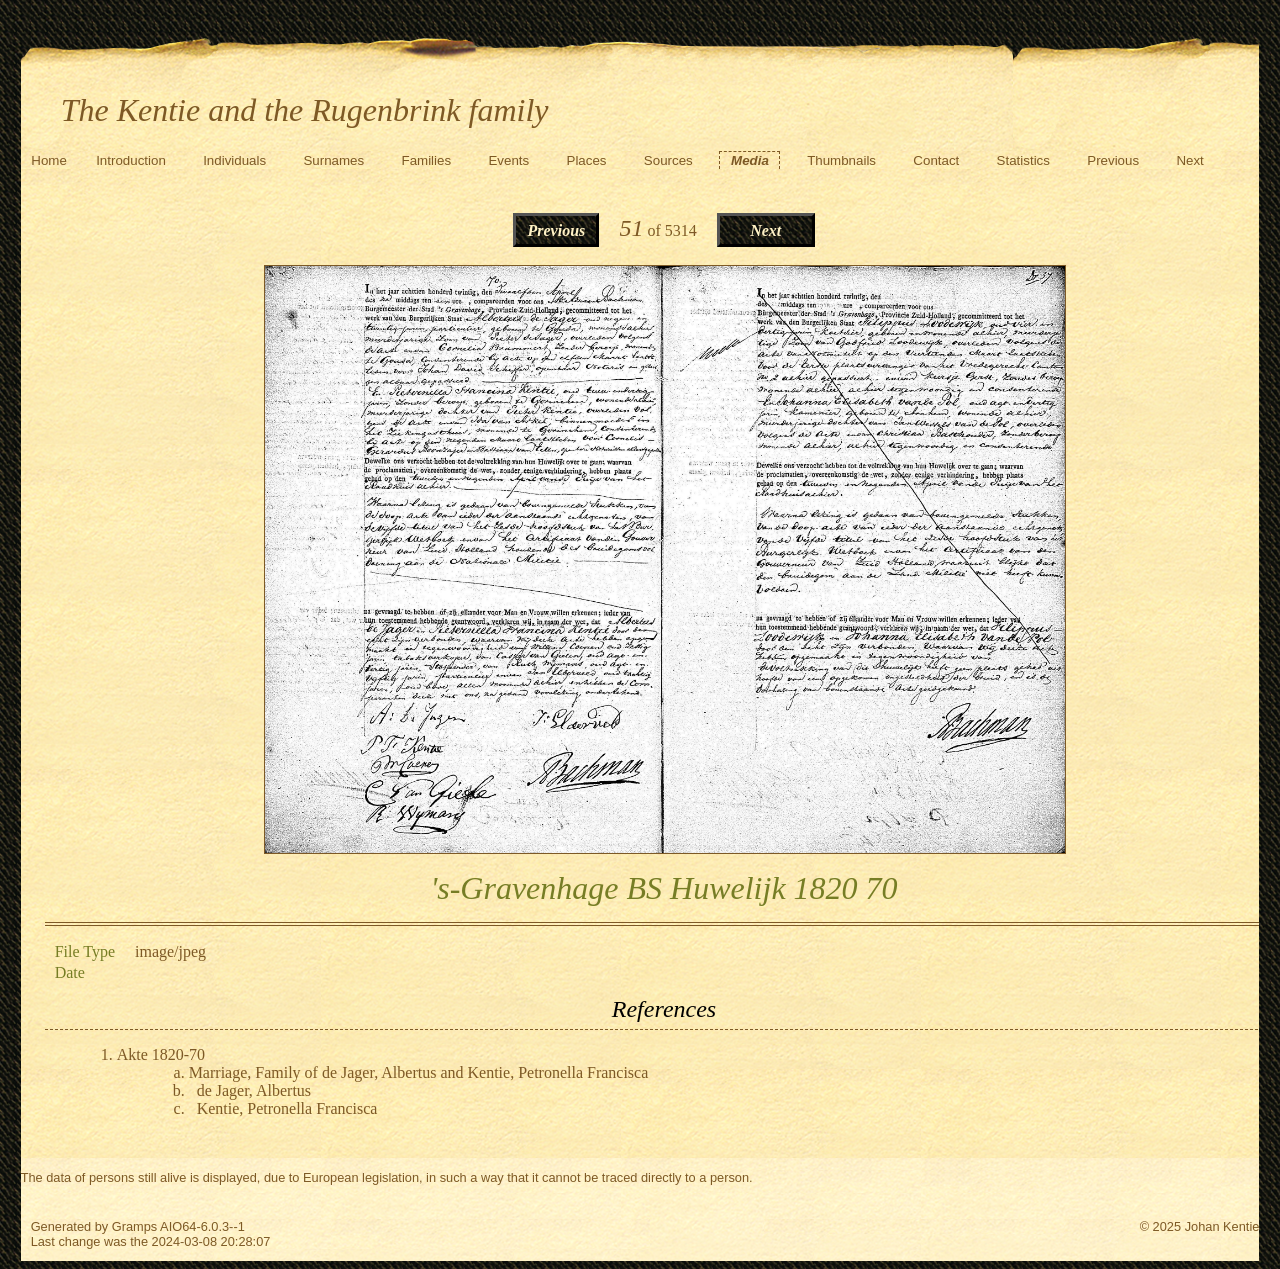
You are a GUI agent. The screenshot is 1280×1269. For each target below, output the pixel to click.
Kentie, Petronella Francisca (287, 1108)
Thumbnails (841, 160)
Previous (1113, 160)
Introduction (131, 160)
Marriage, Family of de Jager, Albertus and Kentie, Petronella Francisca (419, 1072)
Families (427, 160)
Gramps (135, 1226)
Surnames (333, 160)
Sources (668, 160)
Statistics (1023, 160)
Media (750, 160)
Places (587, 160)
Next (1189, 160)
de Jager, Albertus (254, 1090)
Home (49, 160)
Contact (936, 160)
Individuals (234, 160)
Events (508, 160)
